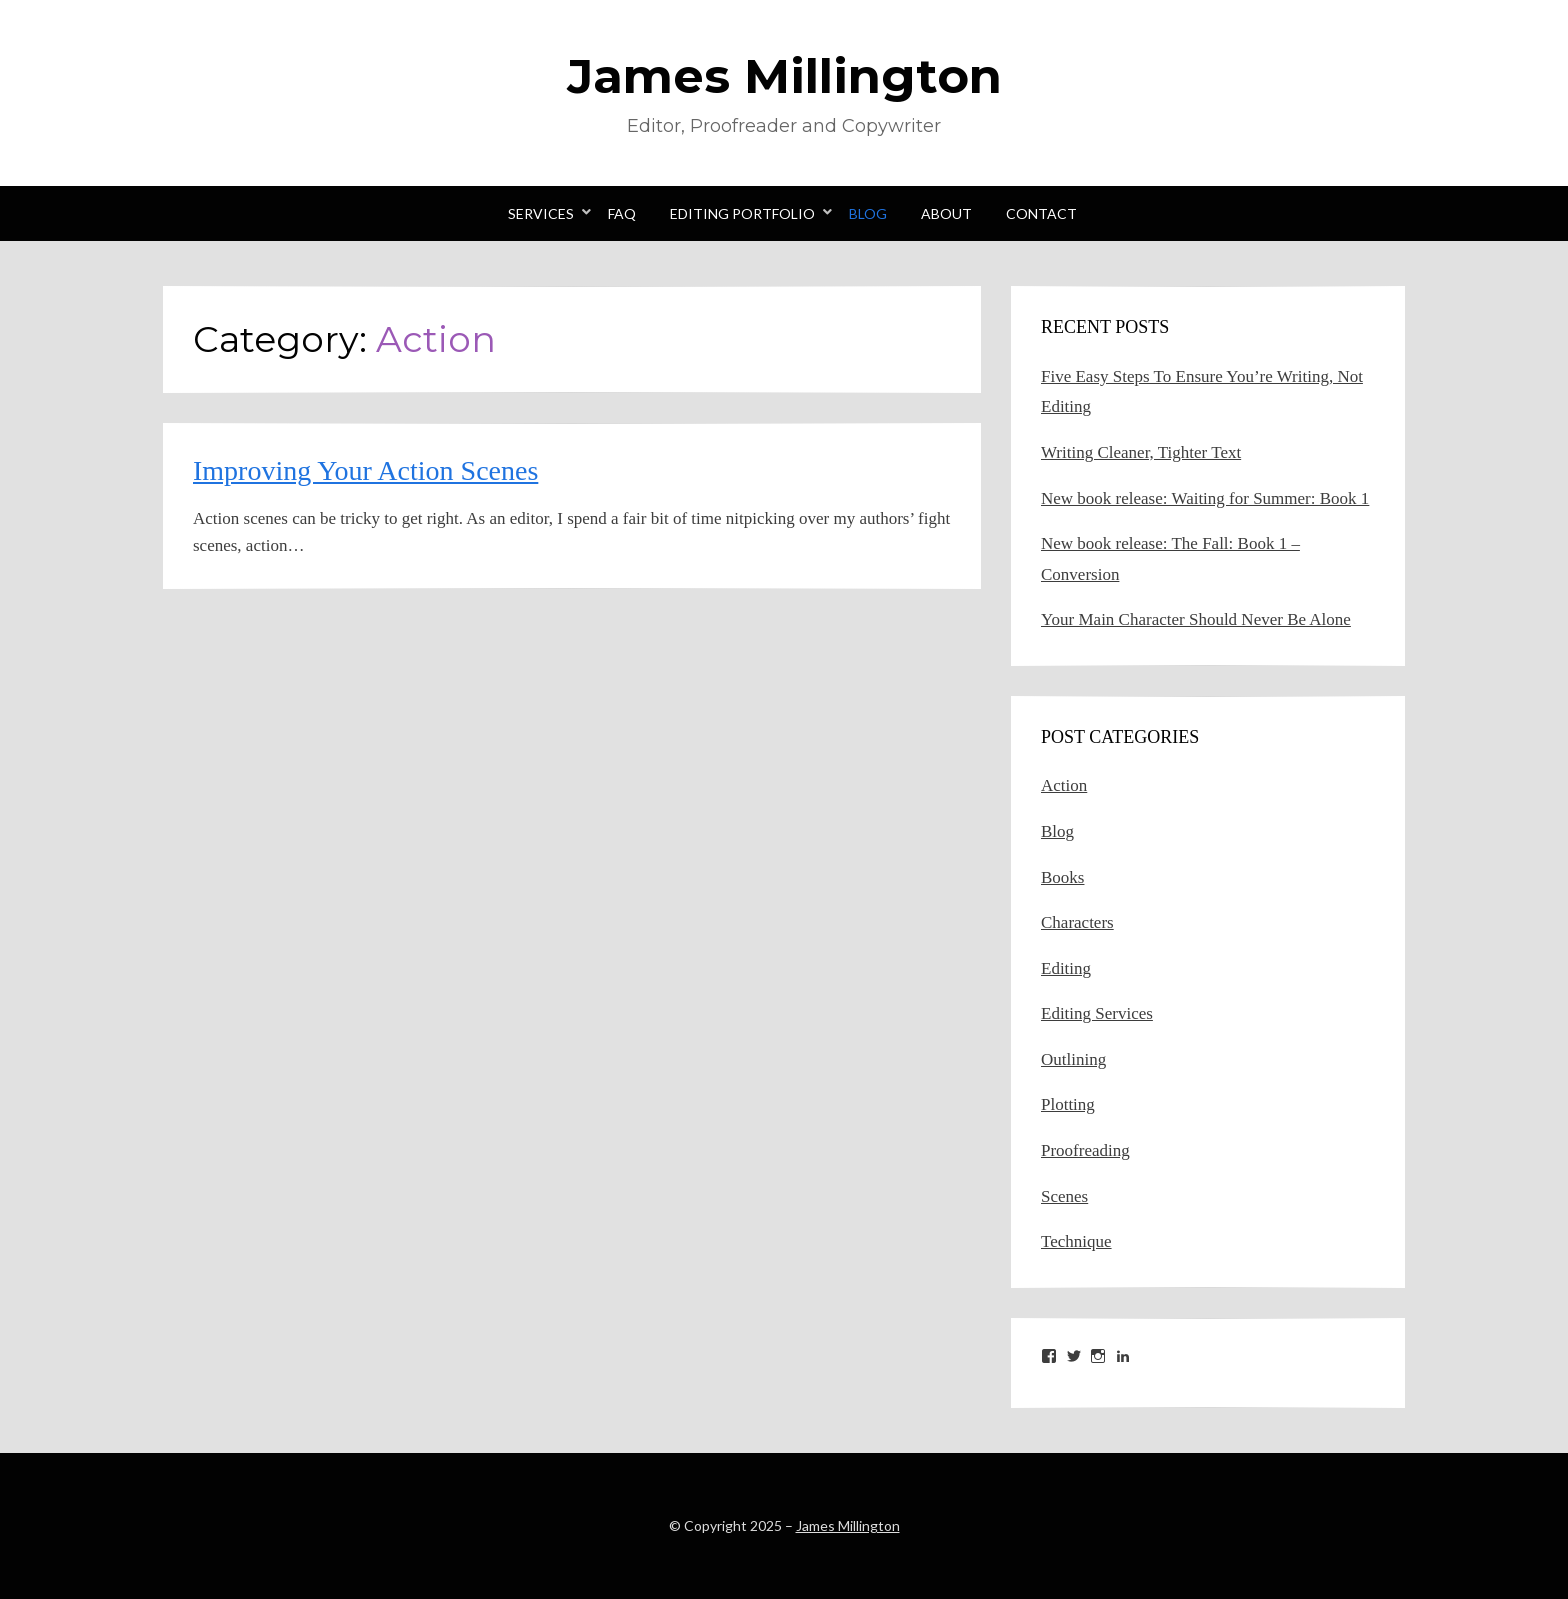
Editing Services (1097, 1013)
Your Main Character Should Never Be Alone (1196, 619)
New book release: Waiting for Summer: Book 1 (1205, 498)
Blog (868, 213)
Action (1064, 785)
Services (541, 213)
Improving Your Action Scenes (365, 470)
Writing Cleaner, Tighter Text (1141, 452)
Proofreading (1085, 1150)
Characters (1077, 922)
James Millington (784, 76)
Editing (1066, 968)
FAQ (622, 213)
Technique (1076, 1241)
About (946, 213)
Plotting (1068, 1104)
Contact (1041, 213)
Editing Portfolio (742, 213)
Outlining (1073, 1059)
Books (1062, 877)
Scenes (1064, 1196)
